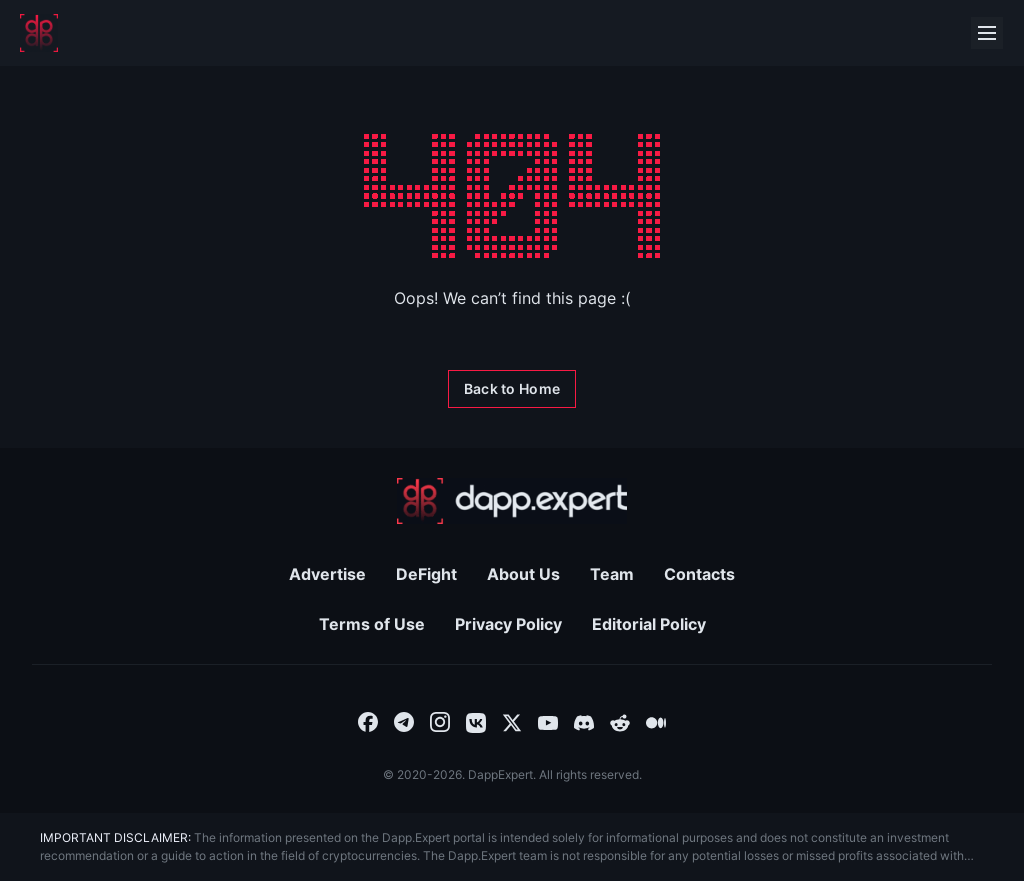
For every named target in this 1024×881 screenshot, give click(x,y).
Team (612, 574)
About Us (523, 574)
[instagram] (440, 721)
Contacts (699, 574)
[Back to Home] (512, 389)
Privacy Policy (508, 624)
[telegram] (404, 721)
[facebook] (368, 721)
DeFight (426, 574)
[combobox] (368, 721)
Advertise (327, 574)
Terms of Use (372, 624)
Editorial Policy (649, 624)
